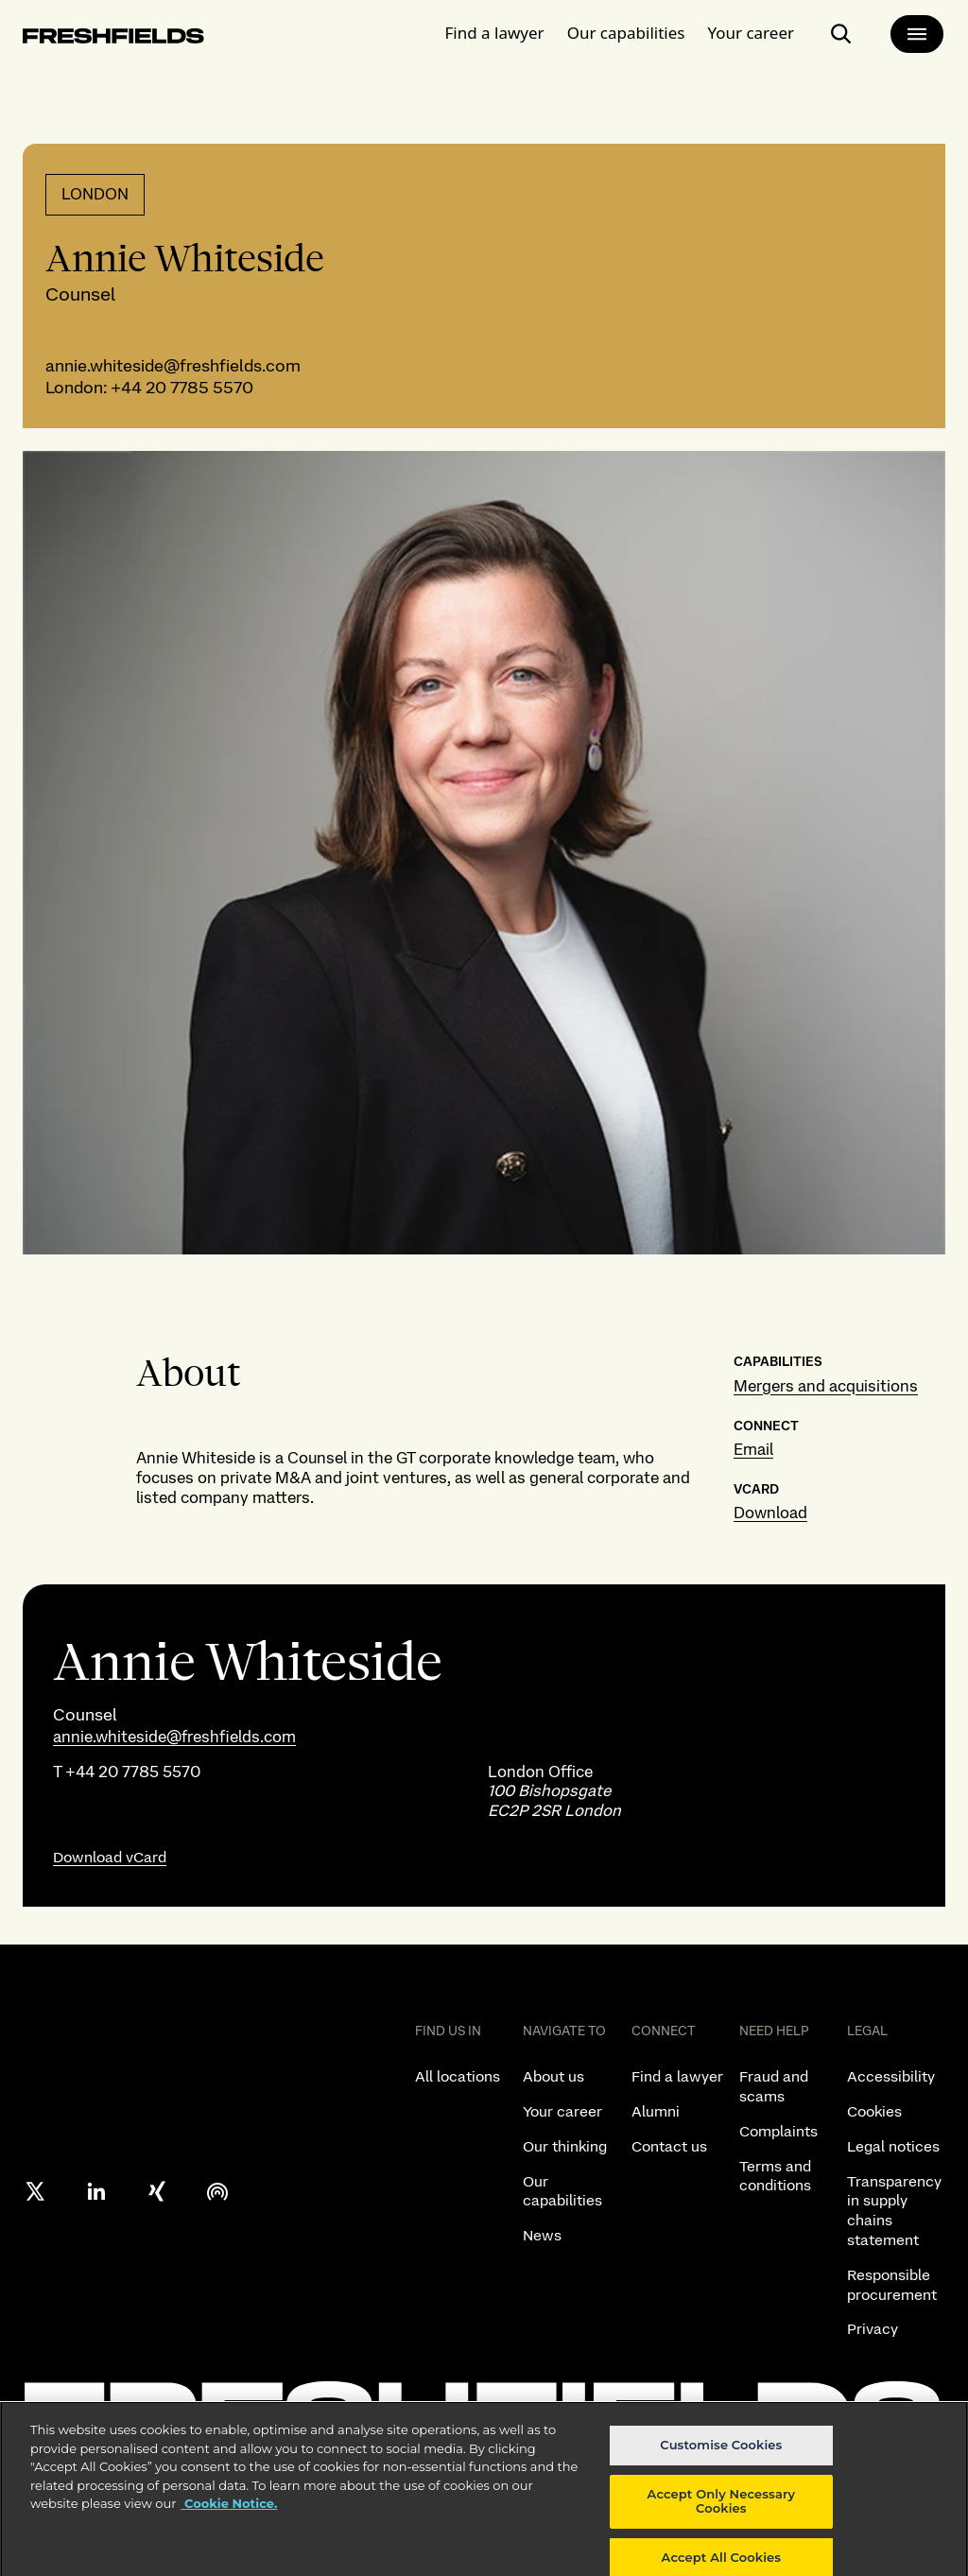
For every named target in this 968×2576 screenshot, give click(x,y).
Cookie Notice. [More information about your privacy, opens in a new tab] (229, 2515)
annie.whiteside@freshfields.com (173, 365)
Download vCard (109, 1857)
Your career (750, 32)
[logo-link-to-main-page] (113, 39)
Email (753, 1449)
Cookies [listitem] (874, 2111)
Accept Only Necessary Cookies (722, 2513)
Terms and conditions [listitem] (775, 2176)
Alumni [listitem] (655, 2111)
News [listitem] (542, 2235)
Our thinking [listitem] (565, 2146)
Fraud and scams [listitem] (773, 2086)
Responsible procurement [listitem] (892, 2285)
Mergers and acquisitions (826, 1385)
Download (770, 1512)
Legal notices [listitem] (893, 2146)
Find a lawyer (494, 32)
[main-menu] (917, 34)
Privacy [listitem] (872, 2329)
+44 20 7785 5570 (180, 387)
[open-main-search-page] (841, 34)
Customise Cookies (721, 2456)
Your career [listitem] (562, 2111)
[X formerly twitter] (36, 2191)
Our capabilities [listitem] (562, 2191)
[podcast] (217, 2191)
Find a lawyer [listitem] (677, 2076)
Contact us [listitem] (669, 2146)
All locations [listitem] (457, 2076)
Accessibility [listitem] (891, 2076)
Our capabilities (626, 32)
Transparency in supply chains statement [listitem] (894, 2210)
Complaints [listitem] (778, 2131)
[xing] (157, 2191)
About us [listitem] (553, 2076)
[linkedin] (96, 2191)
